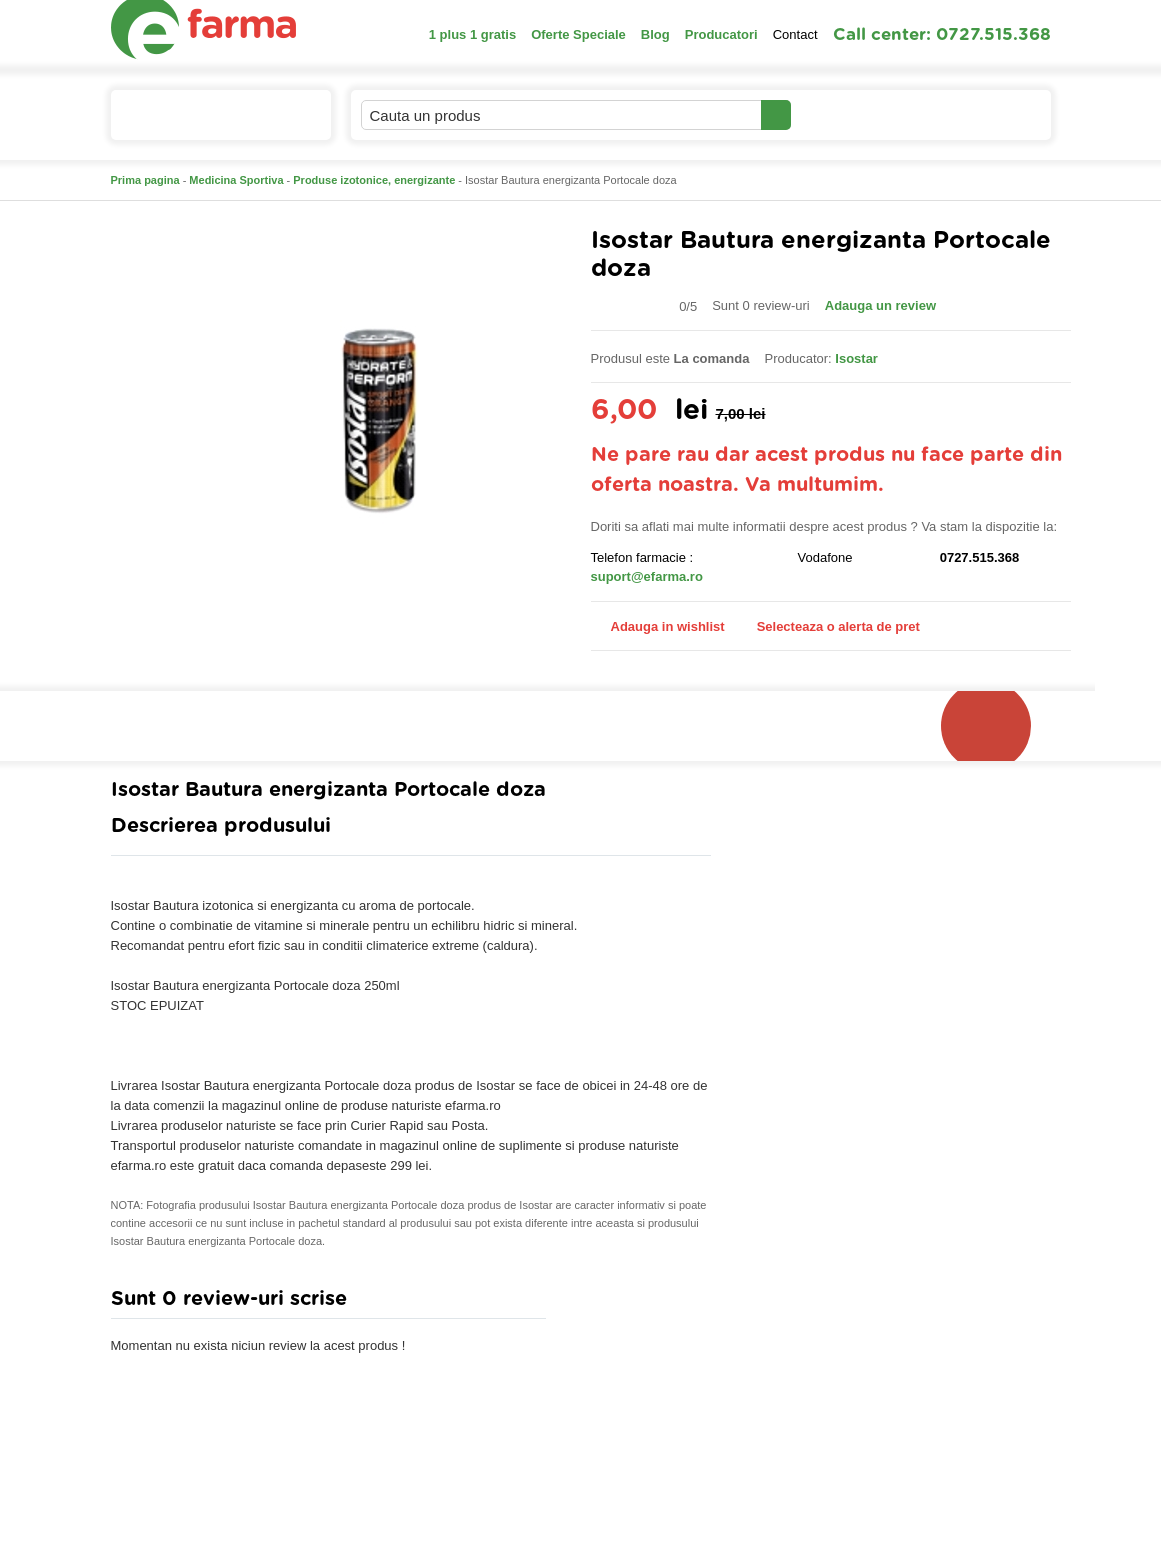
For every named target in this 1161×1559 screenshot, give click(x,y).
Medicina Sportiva (236, 180)
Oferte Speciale (578, 34)
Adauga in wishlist (658, 626)
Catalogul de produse (207, 123)
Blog (655, 34)
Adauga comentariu (639, 1303)
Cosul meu (984, 115)
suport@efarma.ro (647, 576)
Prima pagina (145, 180)
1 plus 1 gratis (472, 34)
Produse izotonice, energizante (374, 180)
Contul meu (859, 114)
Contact (795, 34)
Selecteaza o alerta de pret (828, 627)
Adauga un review (880, 305)
